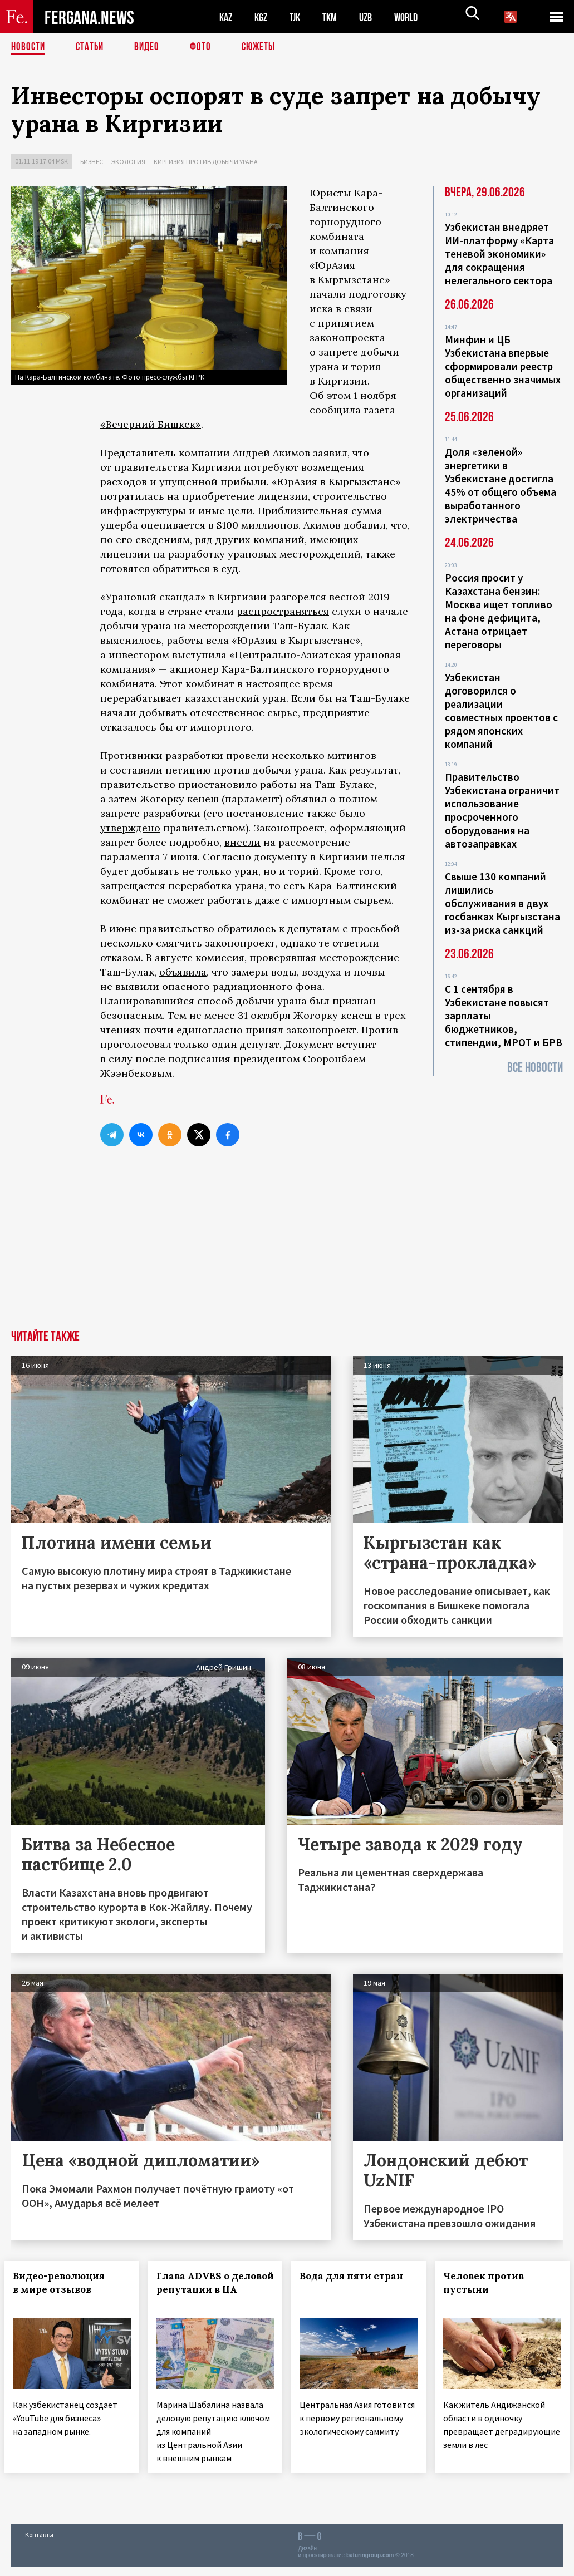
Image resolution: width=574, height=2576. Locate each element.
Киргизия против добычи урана (206, 161)
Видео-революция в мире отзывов (65, 2283)
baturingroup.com (370, 2564)
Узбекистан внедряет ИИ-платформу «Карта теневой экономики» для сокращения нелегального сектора (499, 253)
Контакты (39, 2543)
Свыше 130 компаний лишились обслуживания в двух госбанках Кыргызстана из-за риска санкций (502, 903)
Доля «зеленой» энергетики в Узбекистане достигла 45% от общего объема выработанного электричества (500, 485)
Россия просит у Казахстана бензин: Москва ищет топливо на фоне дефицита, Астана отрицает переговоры (498, 611)
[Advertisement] (287, 1246)
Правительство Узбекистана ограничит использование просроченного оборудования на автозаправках (502, 810)
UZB (373, 17)
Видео (151, 47)
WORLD (415, 17)
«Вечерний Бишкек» (150, 424)
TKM (335, 17)
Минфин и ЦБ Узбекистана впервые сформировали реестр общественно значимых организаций (503, 366)
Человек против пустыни (490, 2283)
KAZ (226, 17)
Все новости (535, 1068)
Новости (29, 47)
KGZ (263, 17)
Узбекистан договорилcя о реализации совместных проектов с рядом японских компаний (501, 711)
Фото (205, 47)
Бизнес (91, 161)
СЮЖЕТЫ (264, 47)
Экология (128, 161)
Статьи (92, 47)
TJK (299, 17)
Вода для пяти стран (358, 2276)
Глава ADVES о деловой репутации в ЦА (203, 2289)
